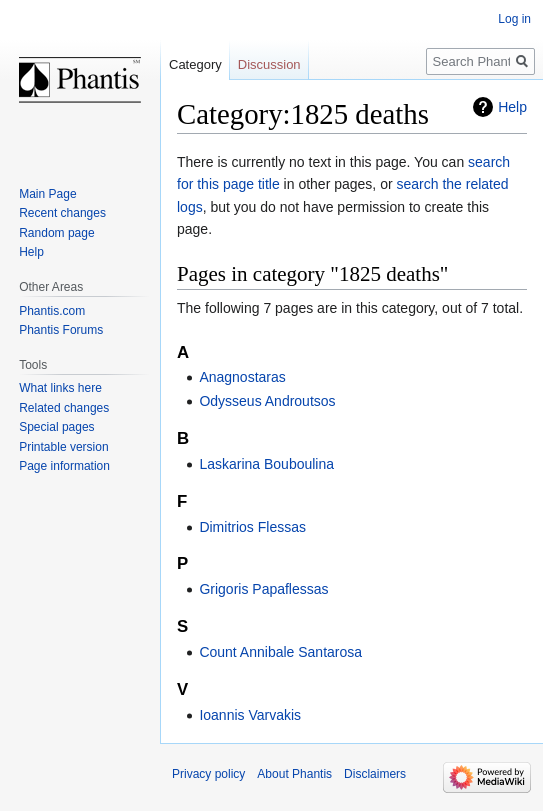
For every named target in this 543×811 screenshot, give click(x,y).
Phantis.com (52, 311)
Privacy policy (208, 774)
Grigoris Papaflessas (263, 589)
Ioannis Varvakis (250, 715)
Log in (514, 19)
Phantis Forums (61, 330)
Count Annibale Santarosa (280, 652)
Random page (56, 233)
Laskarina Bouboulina (266, 464)
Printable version (63, 447)
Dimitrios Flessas (252, 527)
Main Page (47, 194)
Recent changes (62, 213)
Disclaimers (375, 774)
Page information (64, 466)
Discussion (269, 64)
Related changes (64, 408)
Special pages (56, 427)
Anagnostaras (242, 377)
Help (512, 107)
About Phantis (294, 774)
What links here (60, 388)
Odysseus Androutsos (267, 401)
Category (195, 64)
